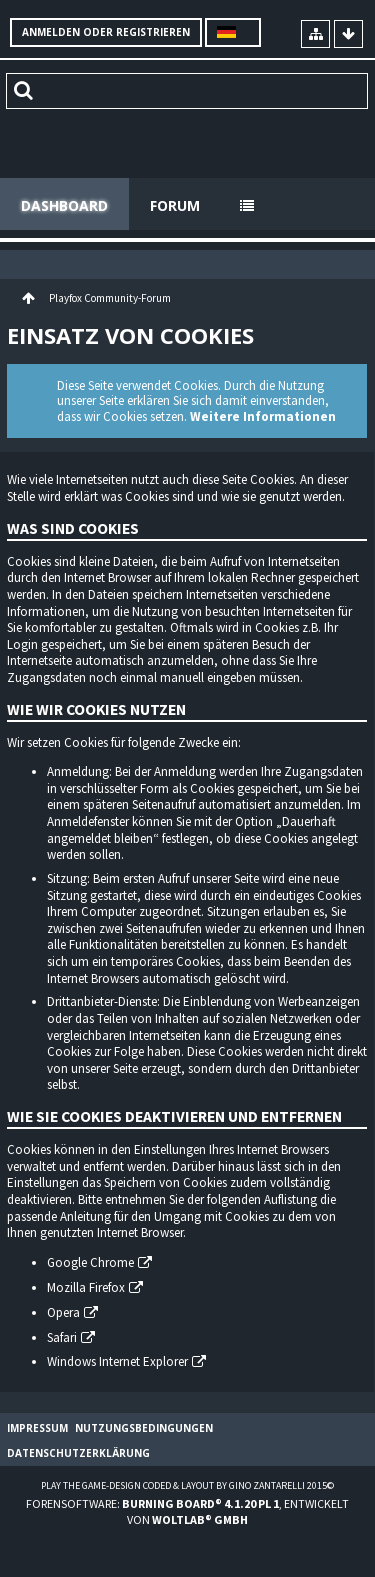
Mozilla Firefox (86, 1287)
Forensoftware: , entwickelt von (187, 1511)
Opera (63, 1312)
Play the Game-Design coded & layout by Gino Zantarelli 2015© (187, 1485)
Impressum (37, 1428)
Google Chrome (90, 1262)
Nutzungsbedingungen (144, 1428)
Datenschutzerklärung (78, 1453)
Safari (62, 1337)
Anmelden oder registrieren (106, 32)
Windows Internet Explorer (117, 1361)
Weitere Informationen (263, 416)
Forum (175, 205)
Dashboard (64, 205)
